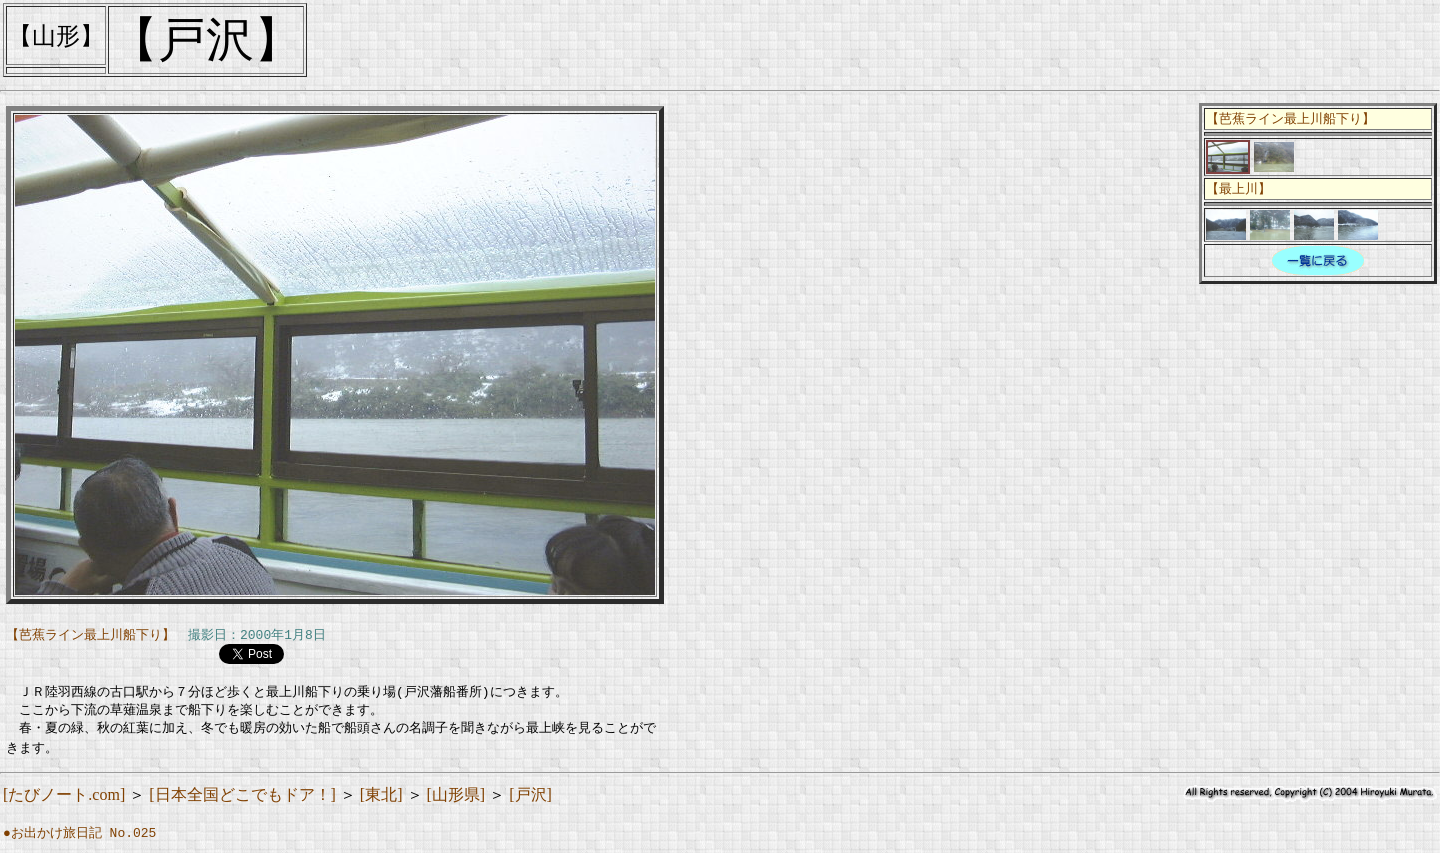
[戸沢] (530, 801)
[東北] (381, 801)
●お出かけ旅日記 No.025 (79, 840)
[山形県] (456, 801)
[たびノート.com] (64, 801)
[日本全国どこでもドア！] (242, 801)
